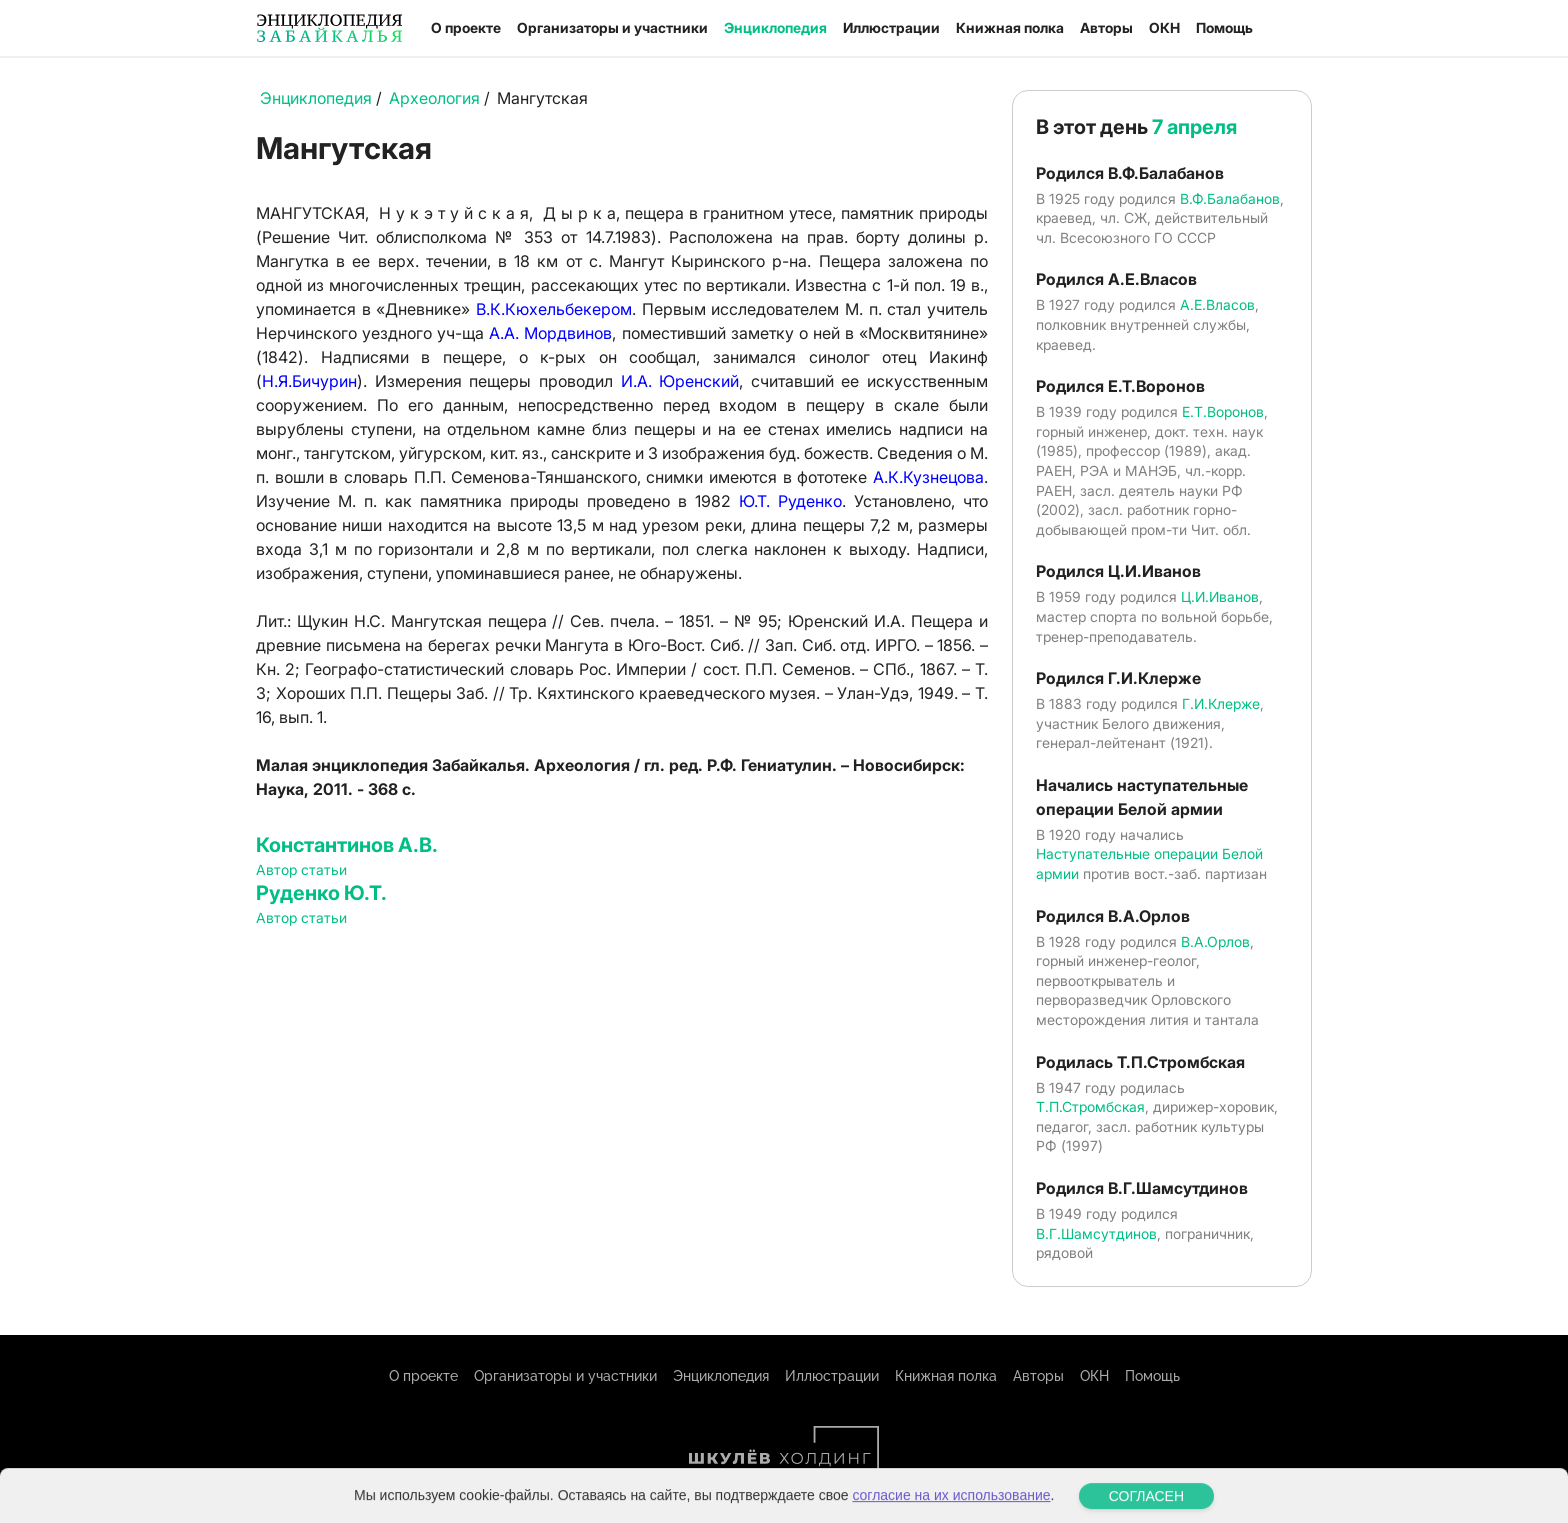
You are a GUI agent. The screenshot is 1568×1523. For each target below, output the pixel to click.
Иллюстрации (891, 27)
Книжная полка (1010, 27)
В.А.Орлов (1215, 941)
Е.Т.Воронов (1223, 411)
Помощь (1224, 27)
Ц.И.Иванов (1220, 596)
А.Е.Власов (1217, 304)
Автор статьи (301, 869)
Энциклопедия (775, 27)
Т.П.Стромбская (1090, 1106)
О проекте (466, 27)
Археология (434, 98)
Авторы (1106, 27)
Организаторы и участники (612, 27)
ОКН (1164, 27)
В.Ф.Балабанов (1230, 198)
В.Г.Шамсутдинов (1096, 1233)
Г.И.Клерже (1221, 703)
